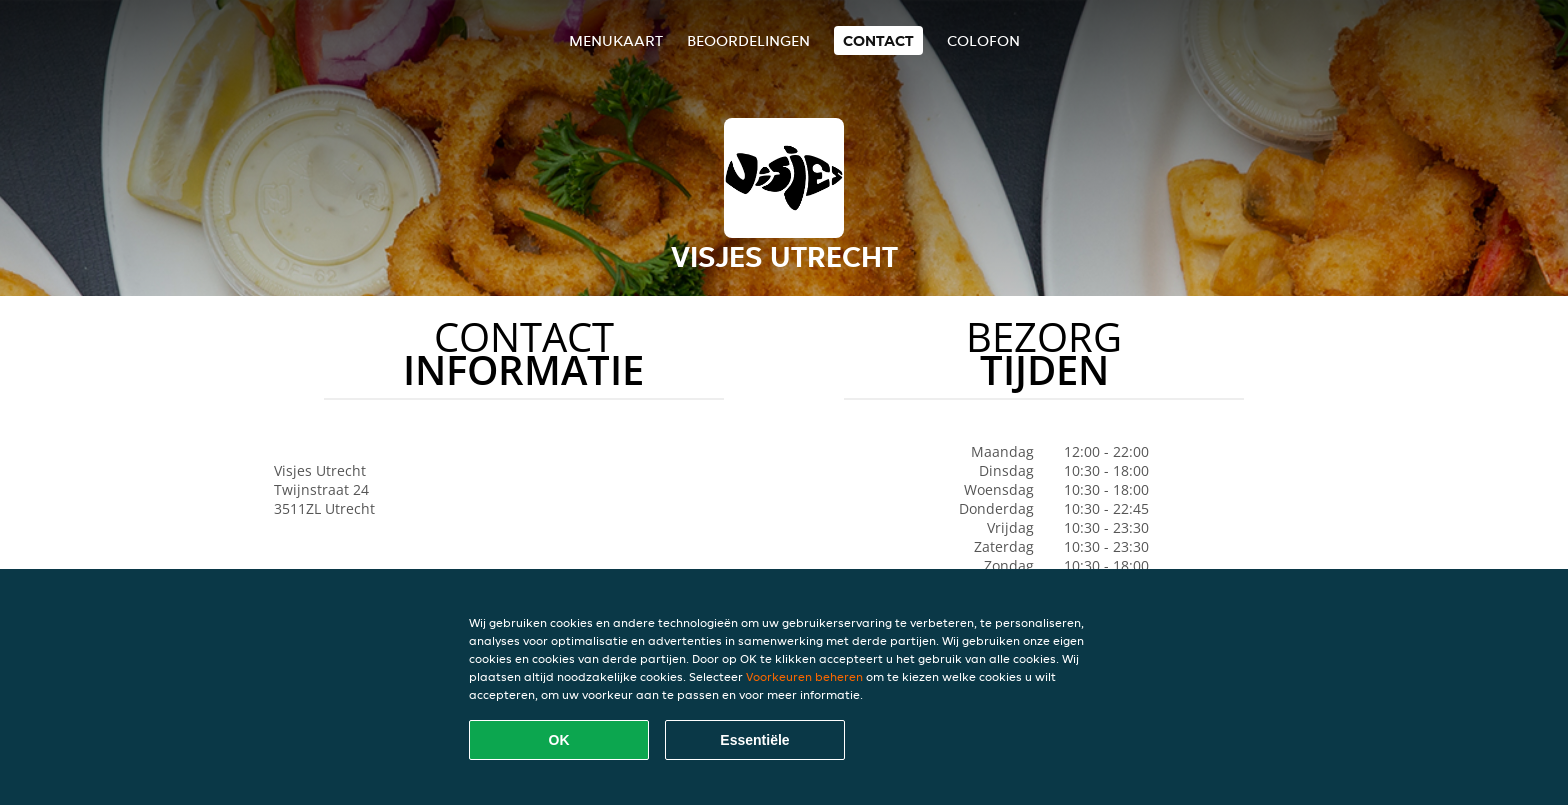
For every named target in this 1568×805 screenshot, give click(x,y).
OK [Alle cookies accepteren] (559, 740)
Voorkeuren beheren (804, 676)
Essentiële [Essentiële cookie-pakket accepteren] (754, 740)
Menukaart (616, 40)
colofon (983, 40)
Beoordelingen (748, 40)
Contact (878, 40)
